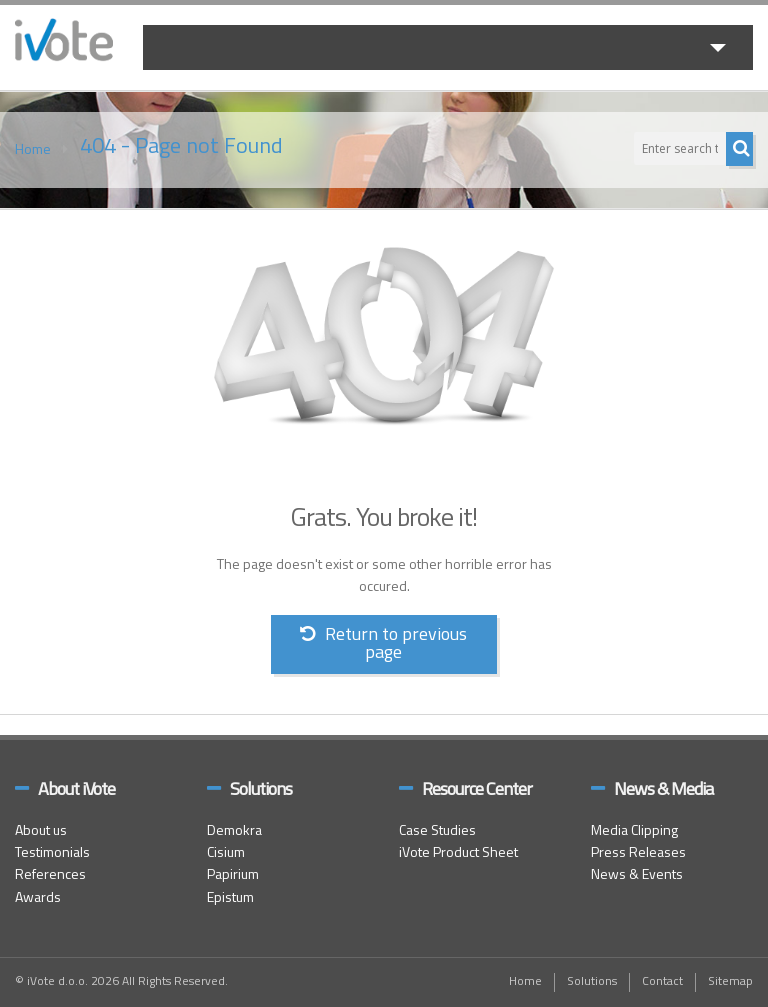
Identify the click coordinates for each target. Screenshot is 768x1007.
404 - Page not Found (181, 147)
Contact (662, 982)
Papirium (233, 875)
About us (41, 831)
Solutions (592, 982)
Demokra (234, 831)
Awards (38, 898)
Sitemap (730, 982)
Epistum (230, 898)
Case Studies (437, 831)
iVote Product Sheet (458, 853)
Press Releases (638, 853)
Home (33, 150)
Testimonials (52, 853)
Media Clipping (634, 831)
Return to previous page (383, 644)
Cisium (226, 853)
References (50, 875)
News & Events (637, 875)
